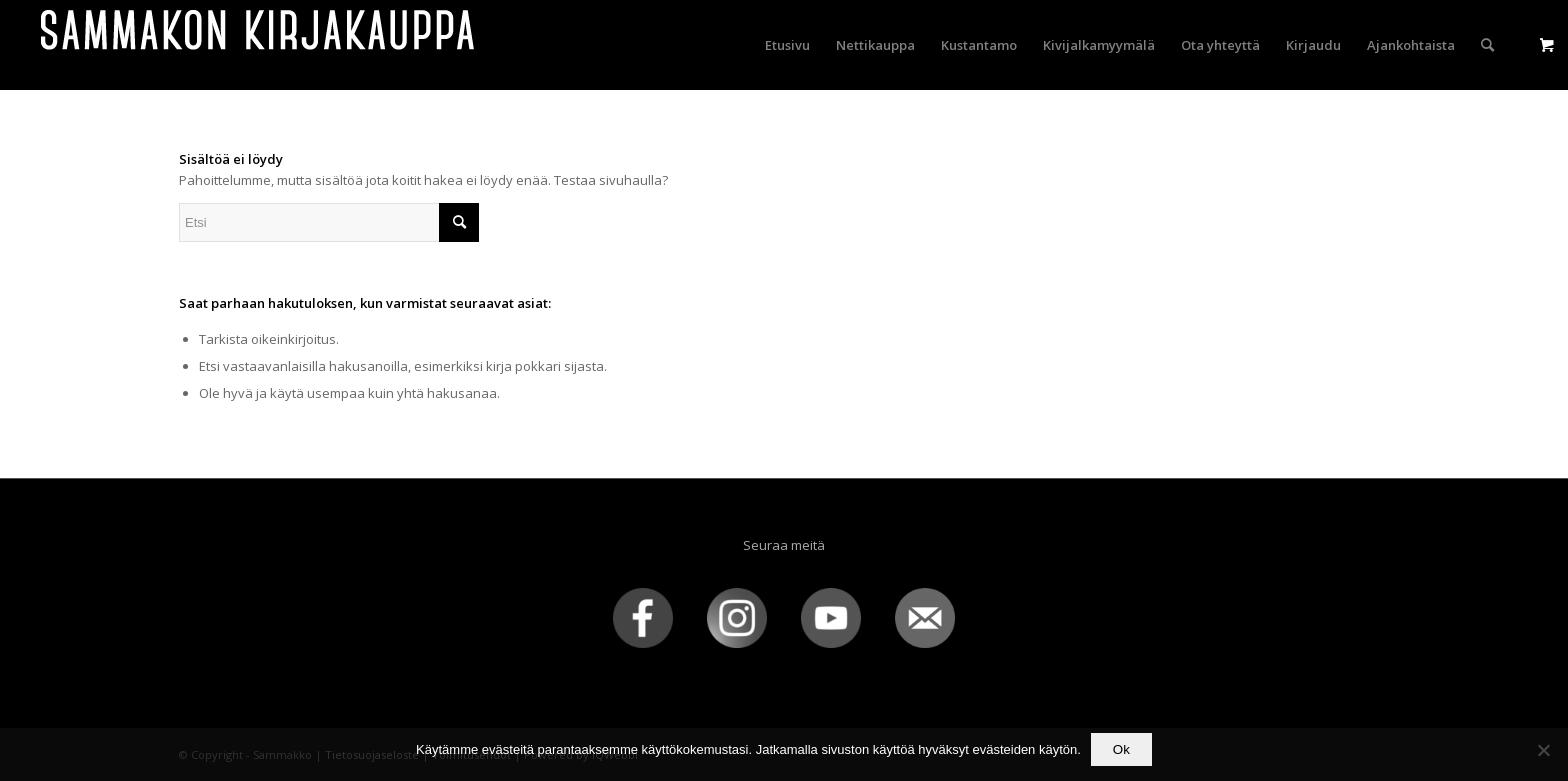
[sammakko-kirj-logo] (259, 45)
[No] (1543, 750)
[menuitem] (787, 45)
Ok (1121, 749)
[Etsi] (1487, 45)
